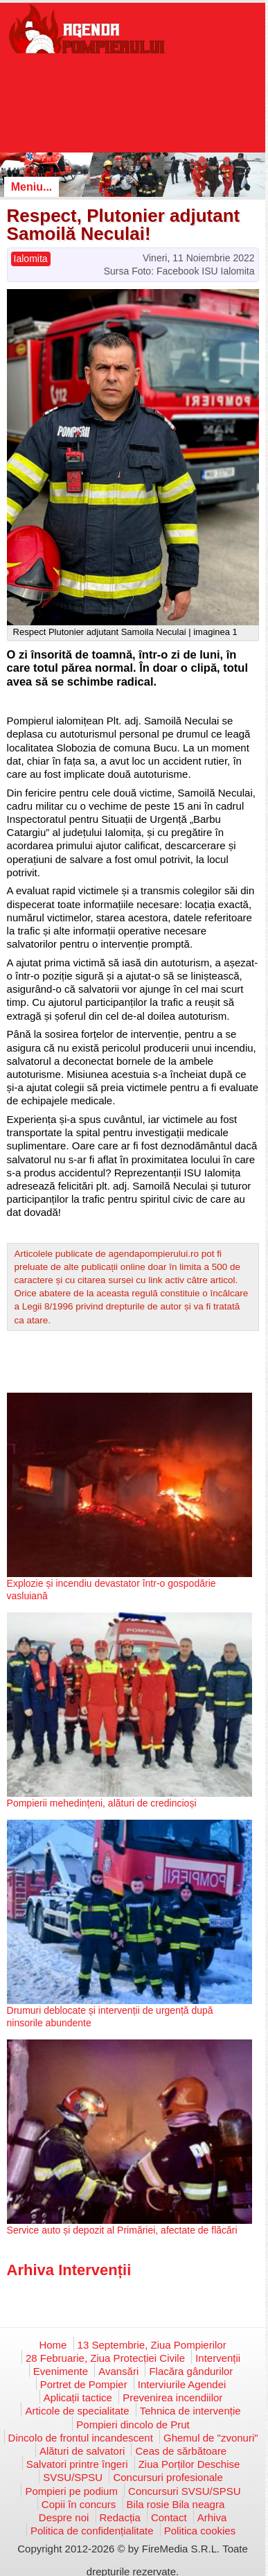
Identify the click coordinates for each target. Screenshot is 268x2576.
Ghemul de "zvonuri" (210, 2438)
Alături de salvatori (82, 2451)
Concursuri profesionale (167, 2477)
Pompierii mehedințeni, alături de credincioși (102, 1803)
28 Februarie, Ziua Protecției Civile (105, 2358)
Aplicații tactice (78, 2397)
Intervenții (217, 2358)
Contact (169, 2517)
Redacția (120, 2517)
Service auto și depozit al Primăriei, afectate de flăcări (122, 2230)
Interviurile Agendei (182, 2384)
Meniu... (32, 187)
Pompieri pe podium (71, 2491)
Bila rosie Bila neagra (176, 2504)
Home (52, 2345)
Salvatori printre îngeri (77, 2464)
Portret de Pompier (83, 2384)
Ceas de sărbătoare (180, 2451)
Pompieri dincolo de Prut (132, 2424)
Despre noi (64, 2517)
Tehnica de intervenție (190, 2411)
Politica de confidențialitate (92, 2530)
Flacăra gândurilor (191, 2371)
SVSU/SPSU (72, 2477)
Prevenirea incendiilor (172, 2397)
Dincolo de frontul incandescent (80, 2438)
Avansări (118, 2371)
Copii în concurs (79, 2504)
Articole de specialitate (77, 2411)
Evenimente (60, 2371)
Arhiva (212, 2517)
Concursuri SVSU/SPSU (184, 2491)
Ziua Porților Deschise (189, 2464)
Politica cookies (199, 2530)
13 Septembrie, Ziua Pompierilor (152, 2345)
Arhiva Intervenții (69, 2270)
